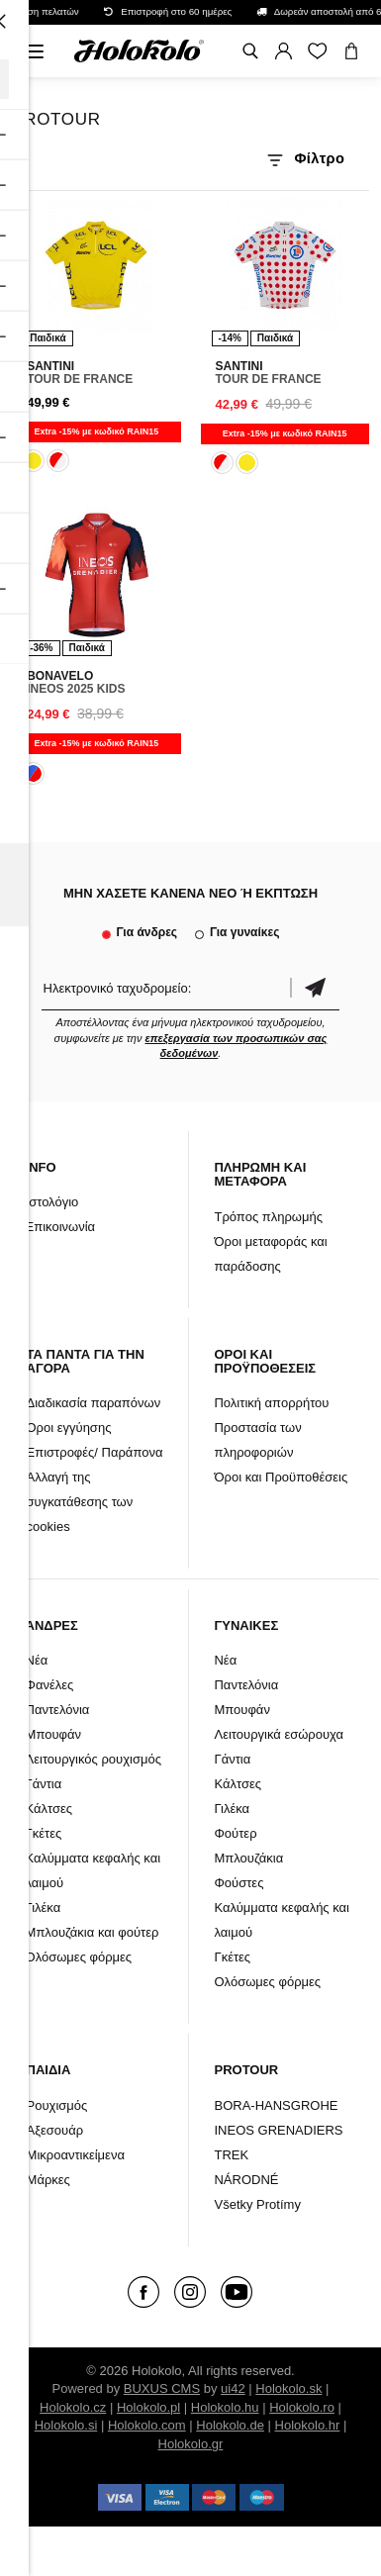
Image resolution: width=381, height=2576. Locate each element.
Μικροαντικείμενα (76, 2154)
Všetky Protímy (257, 2204)
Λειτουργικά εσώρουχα (278, 1734)
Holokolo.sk (288, 2388)
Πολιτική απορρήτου (271, 1402)
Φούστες (238, 1882)
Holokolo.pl (148, 2407)
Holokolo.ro (301, 2407)
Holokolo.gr (191, 2443)
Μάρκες (48, 2179)
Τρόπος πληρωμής (268, 1216)
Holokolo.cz (73, 2407)
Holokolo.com (147, 2425)
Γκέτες (44, 1833)
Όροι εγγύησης (69, 1427)
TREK (231, 2154)
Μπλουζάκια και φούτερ (92, 1932)
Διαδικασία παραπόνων (94, 1402)
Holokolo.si (66, 2425)
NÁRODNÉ (246, 2179)
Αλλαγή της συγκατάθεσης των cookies (80, 1502)
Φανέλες (50, 1684)
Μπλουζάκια (248, 1858)
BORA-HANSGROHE (275, 2105)
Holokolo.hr (307, 2425)
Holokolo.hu (225, 2407)
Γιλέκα (43, 1907)
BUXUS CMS (162, 2388)
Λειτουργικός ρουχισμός (93, 1759)
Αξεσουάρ (55, 2130)
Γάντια (44, 1783)
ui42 (233, 2388)
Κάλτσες (49, 1808)
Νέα (37, 1660)
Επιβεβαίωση (314, 988)
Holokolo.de (230, 2425)
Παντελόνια (58, 1709)
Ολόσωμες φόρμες (79, 1957)
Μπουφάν (53, 1734)
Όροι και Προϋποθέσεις (280, 1477)
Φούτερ (235, 1833)
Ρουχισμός (57, 2105)
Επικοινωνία (61, 1226)
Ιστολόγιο (52, 1201)
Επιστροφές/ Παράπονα (95, 1452)
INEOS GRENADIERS (278, 2130)
